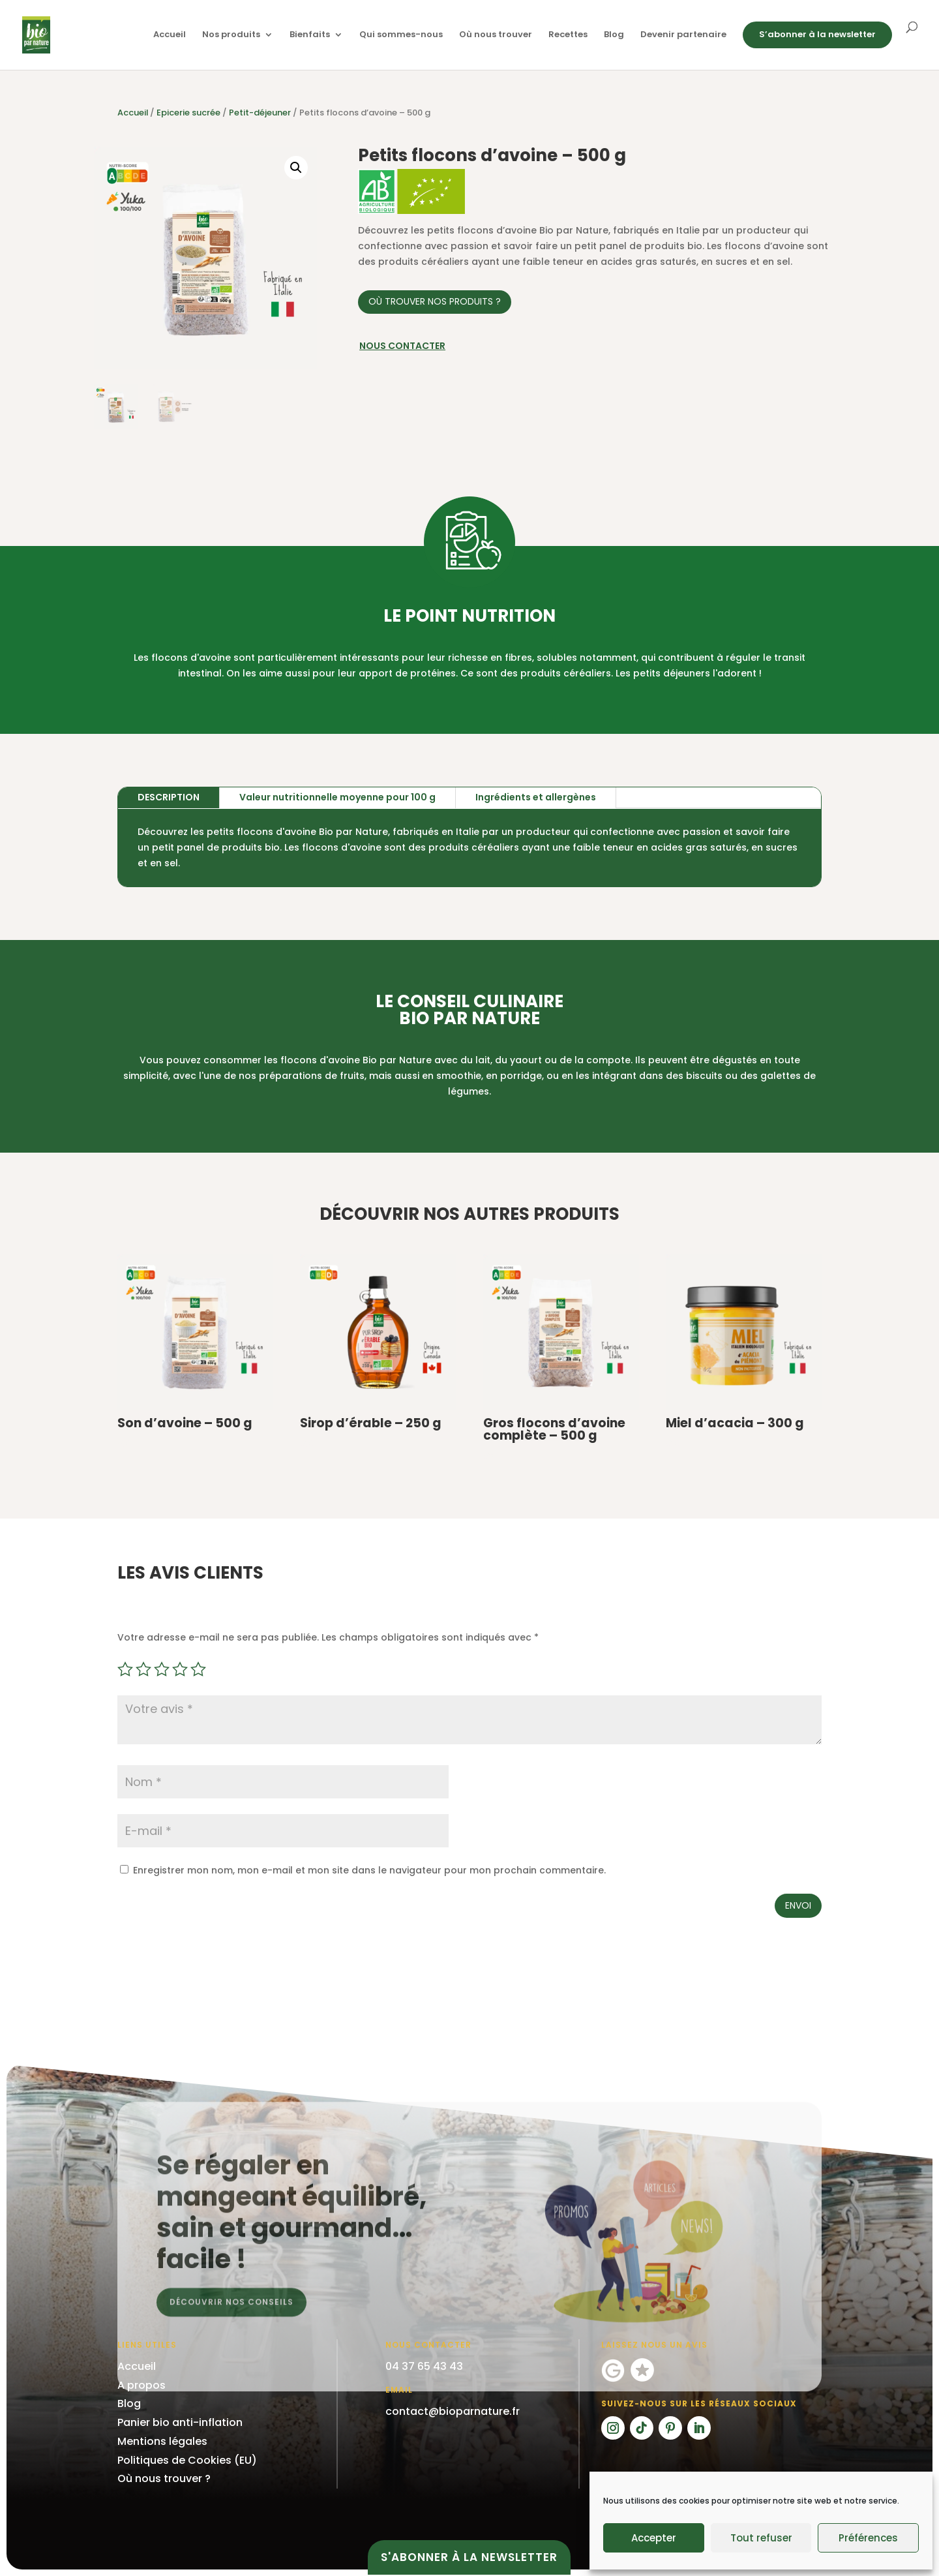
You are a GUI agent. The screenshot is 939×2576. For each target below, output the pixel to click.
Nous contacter (402, 345)
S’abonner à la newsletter (817, 34)
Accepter (653, 2538)
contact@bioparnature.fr (452, 2411)
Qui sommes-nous (401, 35)
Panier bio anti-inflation (180, 2422)
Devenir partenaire (683, 35)
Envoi (798, 1905)
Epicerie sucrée (188, 112)
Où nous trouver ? (164, 2478)
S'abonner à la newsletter (469, 2557)
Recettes (568, 35)
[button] (296, 167)
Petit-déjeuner (260, 112)
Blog (614, 35)
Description (169, 797)
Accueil (169, 35)
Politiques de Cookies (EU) (187, 2460)
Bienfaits (310, 35)
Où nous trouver (495, 35)
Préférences (868, 2538)
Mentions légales (162, 2441)
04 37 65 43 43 (424, 2366)
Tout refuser (761, 2538)
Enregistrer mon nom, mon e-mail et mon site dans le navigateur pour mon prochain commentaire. (369, 1870)
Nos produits (231, 35)
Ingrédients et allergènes (535, 797)
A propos (141, 2385)
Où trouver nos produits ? (434, 301)
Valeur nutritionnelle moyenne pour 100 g (337, 797)
